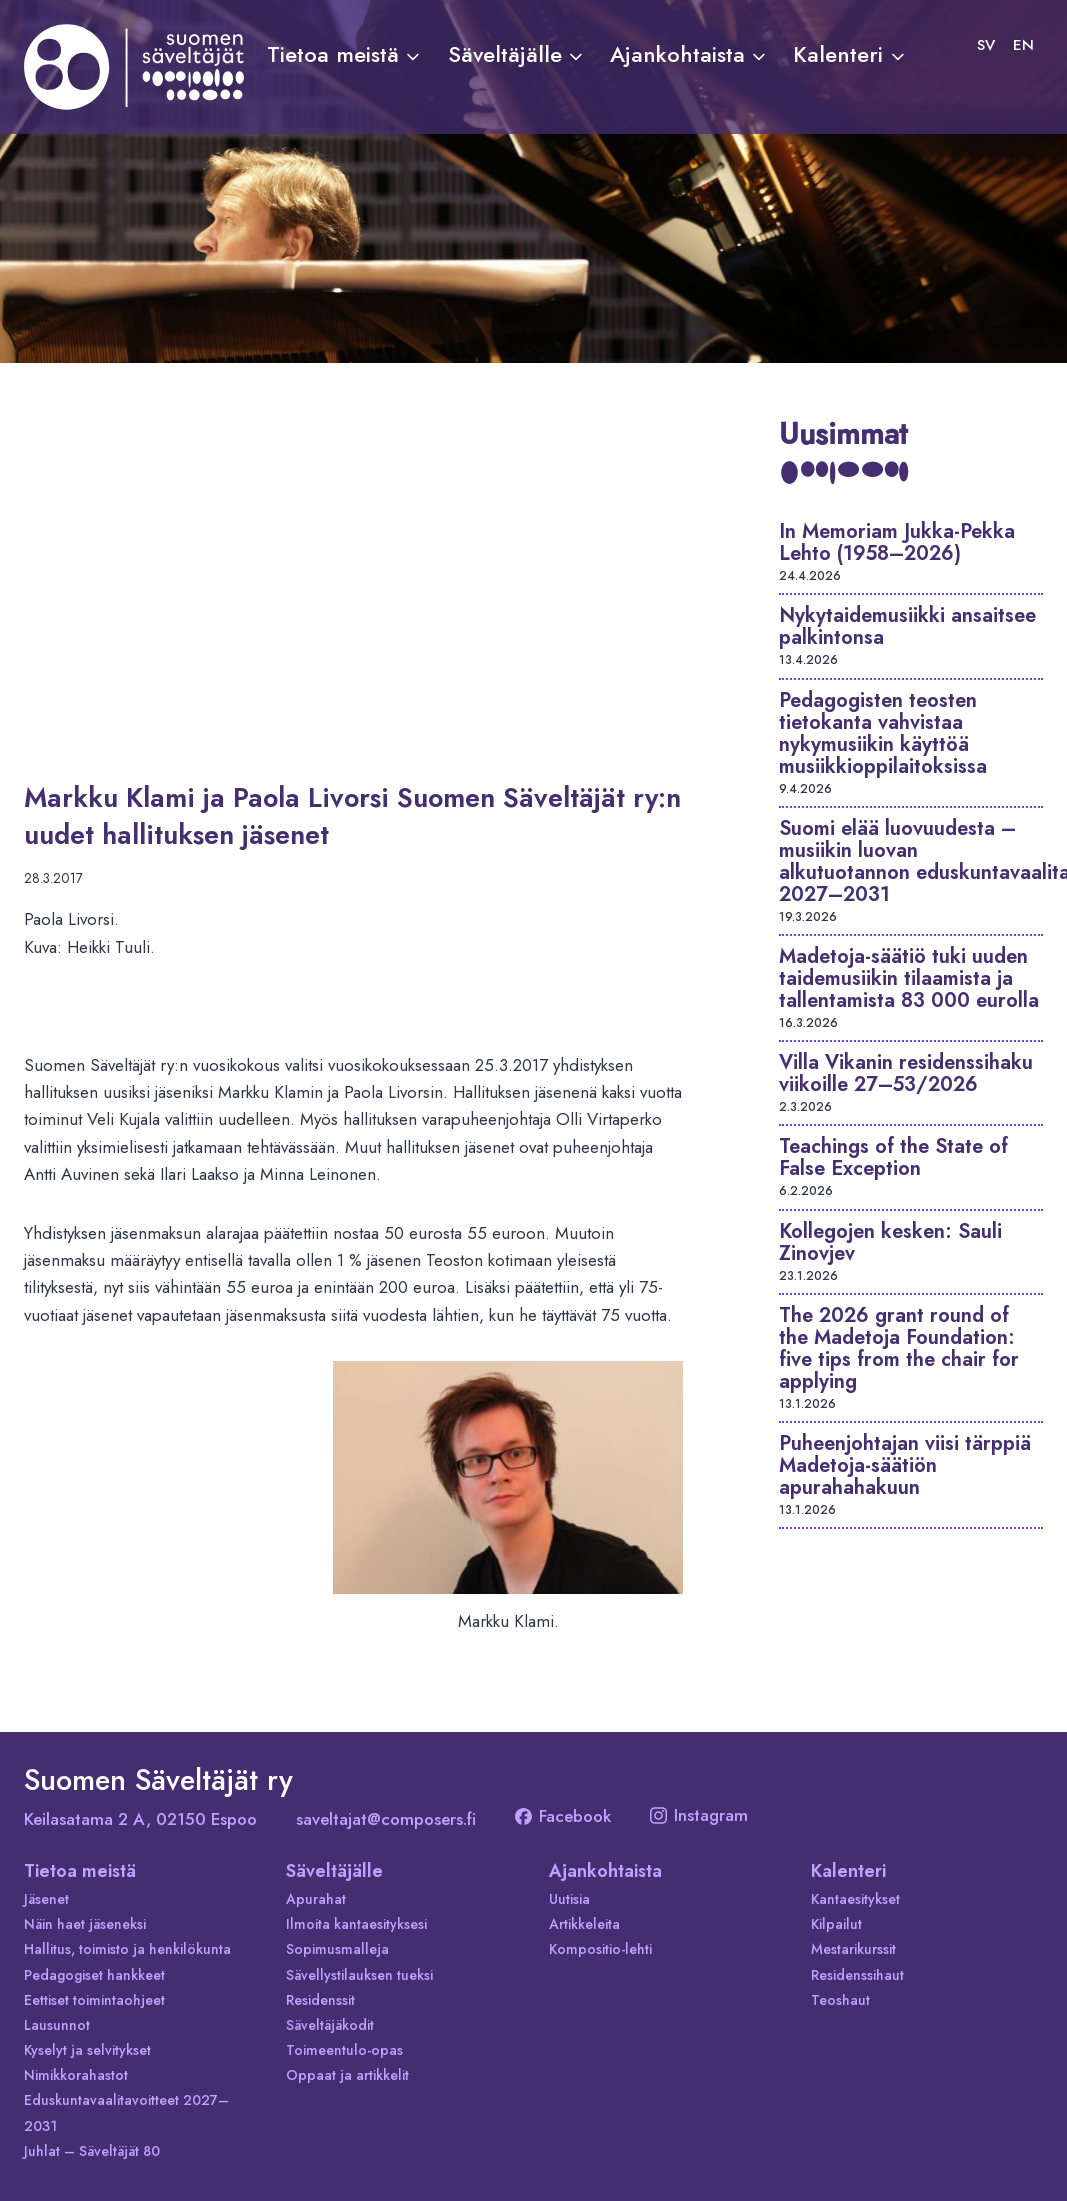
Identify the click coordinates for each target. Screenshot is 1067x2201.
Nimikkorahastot (76, 2075)
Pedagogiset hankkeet (94, 1975)
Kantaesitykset (855, 1899)
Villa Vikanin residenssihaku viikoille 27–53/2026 (906, 1073)
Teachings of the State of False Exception (893, 1157)
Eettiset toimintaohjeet (94, 2000)
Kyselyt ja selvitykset (87, 2050)
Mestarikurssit (853, 1949)
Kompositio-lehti (600, 1949)
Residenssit (320, 2000)
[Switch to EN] (1023, 45)
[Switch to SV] (986, 45)
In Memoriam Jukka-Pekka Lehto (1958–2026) (897, 542)
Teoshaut (840, 2000)
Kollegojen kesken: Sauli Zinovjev (890, 1242)
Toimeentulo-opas (344, 2050)
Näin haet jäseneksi (85, 1924)
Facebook (563, 1816)
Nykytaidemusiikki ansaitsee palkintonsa (907, 626)
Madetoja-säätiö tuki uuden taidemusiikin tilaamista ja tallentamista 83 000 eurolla (909, 978)
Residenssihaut (857, 1975)
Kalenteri (848, 1871)
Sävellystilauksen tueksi (359, 1975)
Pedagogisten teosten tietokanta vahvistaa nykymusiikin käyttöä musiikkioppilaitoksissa (883, 733)
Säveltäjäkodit (330, 2025)
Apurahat (316, 1899)
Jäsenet (46, 1899)
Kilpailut (836, 1924)
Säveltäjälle (334, 1871)
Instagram (699, 1815)
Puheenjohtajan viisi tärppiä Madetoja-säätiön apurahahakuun (905, 1465)
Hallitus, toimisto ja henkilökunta (127, 1949)
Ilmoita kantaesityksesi (356, 1924)
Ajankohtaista (605, 1871)
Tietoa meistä (80, 1871)
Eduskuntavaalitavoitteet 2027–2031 (126, 2112)
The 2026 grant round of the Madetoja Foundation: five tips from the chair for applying (899, 1348)
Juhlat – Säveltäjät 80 (92, 2151)
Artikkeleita (584, 1924)
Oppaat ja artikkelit (347, 2075)
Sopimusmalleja (337, 1949)
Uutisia (569, 1899)
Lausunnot (57, 2025)
